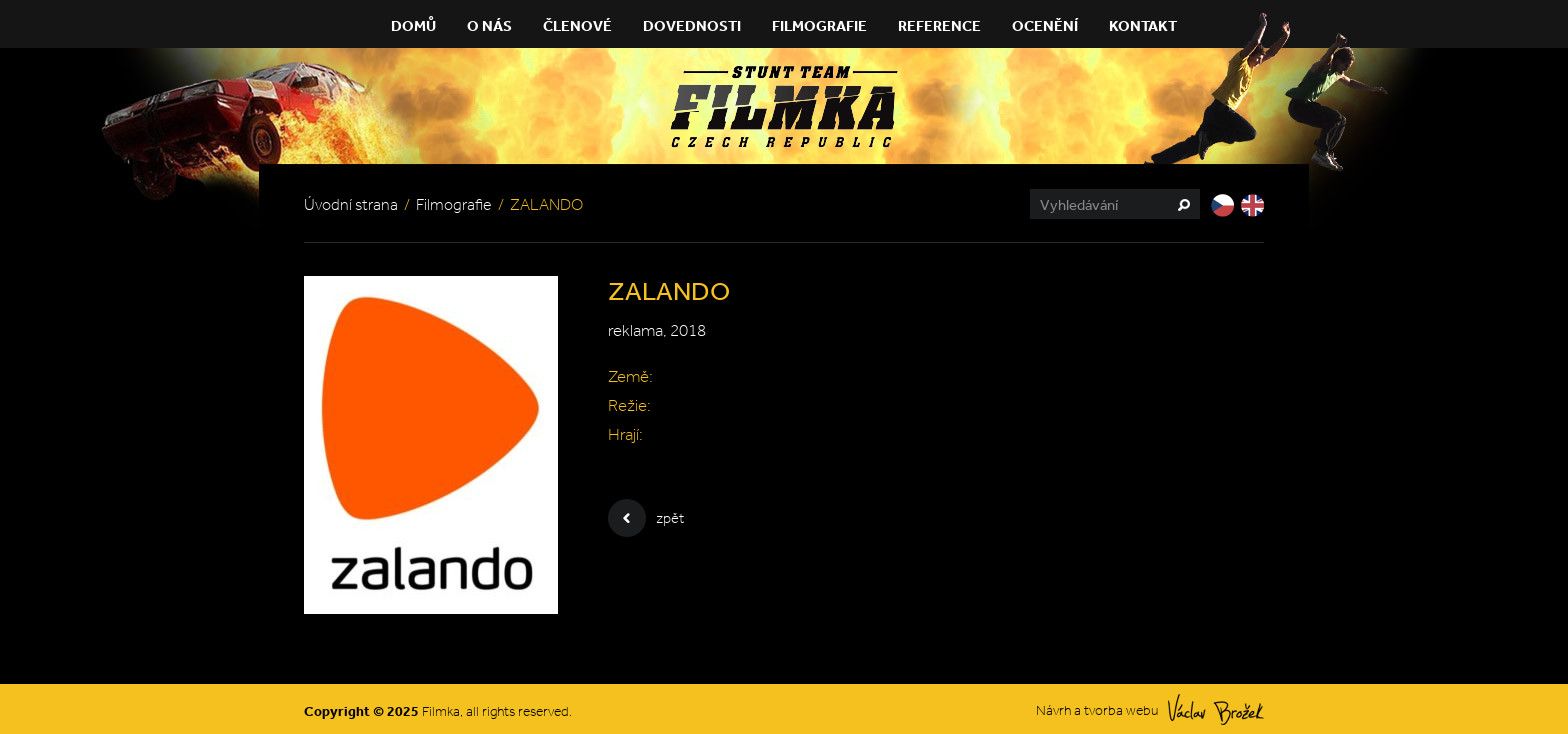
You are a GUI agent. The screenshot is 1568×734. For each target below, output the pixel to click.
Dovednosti (692, 25)
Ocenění (1045, 25)
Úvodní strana (351, 204)
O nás (489, 25)
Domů (413, 25)
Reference (939, 25)
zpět (646, 518)
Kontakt (1143, 25)
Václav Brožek (1216, 709)
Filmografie (819, 25)
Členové (577, 25)
